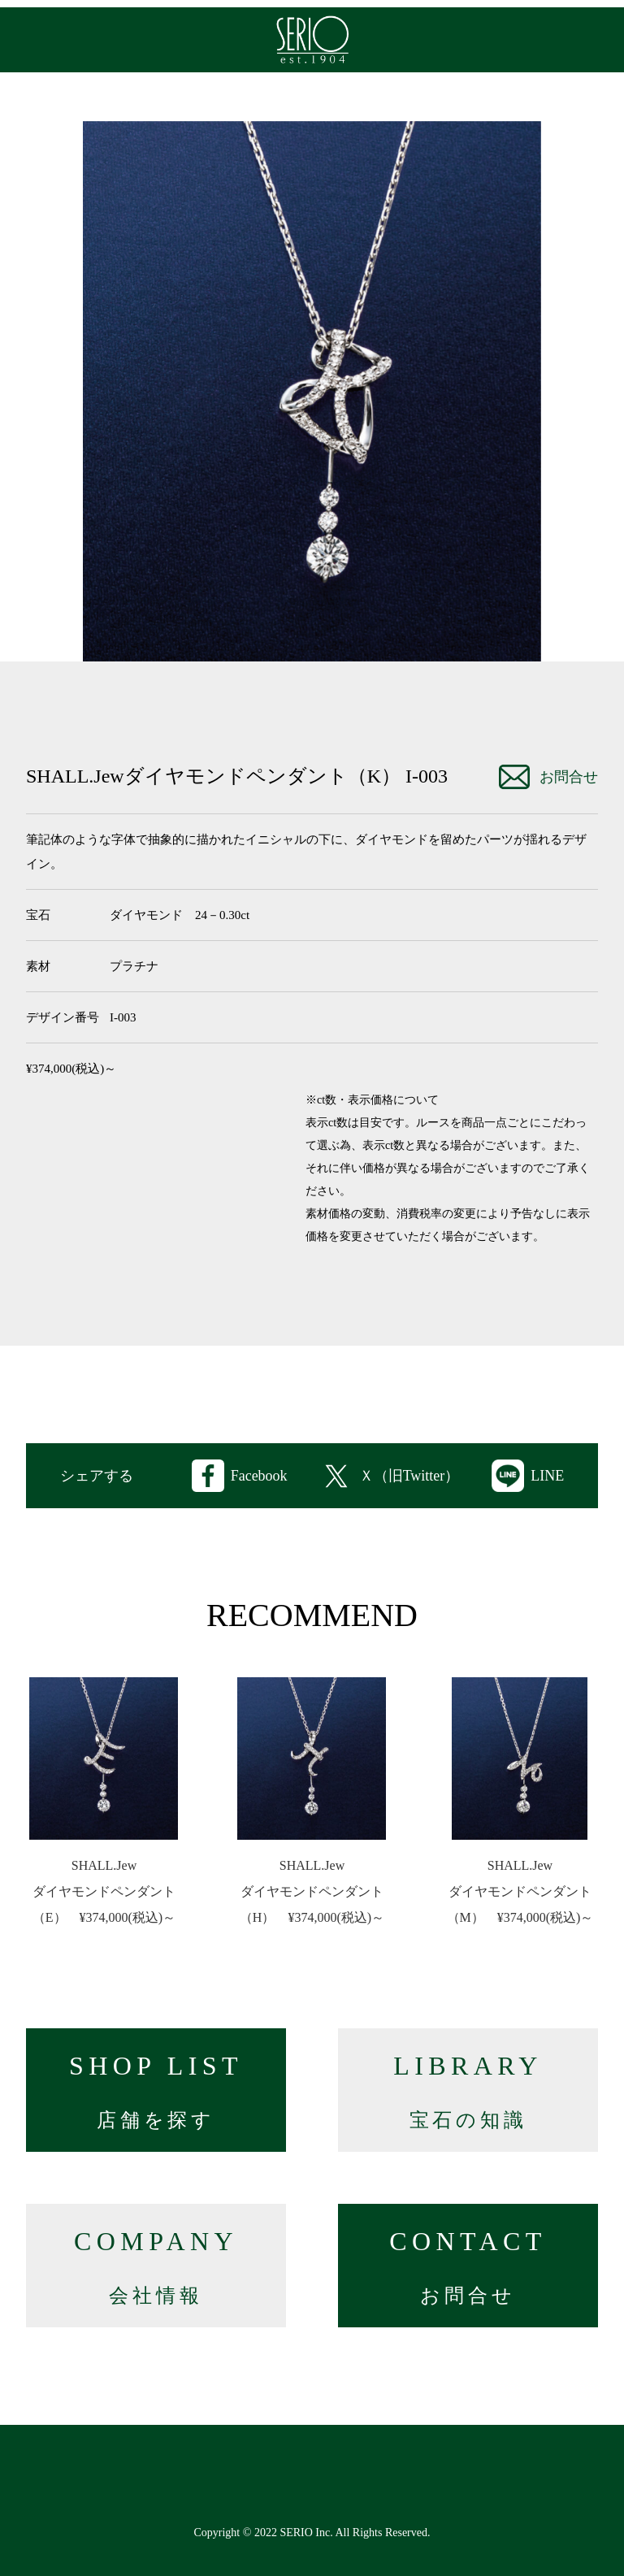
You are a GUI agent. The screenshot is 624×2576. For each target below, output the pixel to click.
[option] (312, 391)
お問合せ (548, 777)
